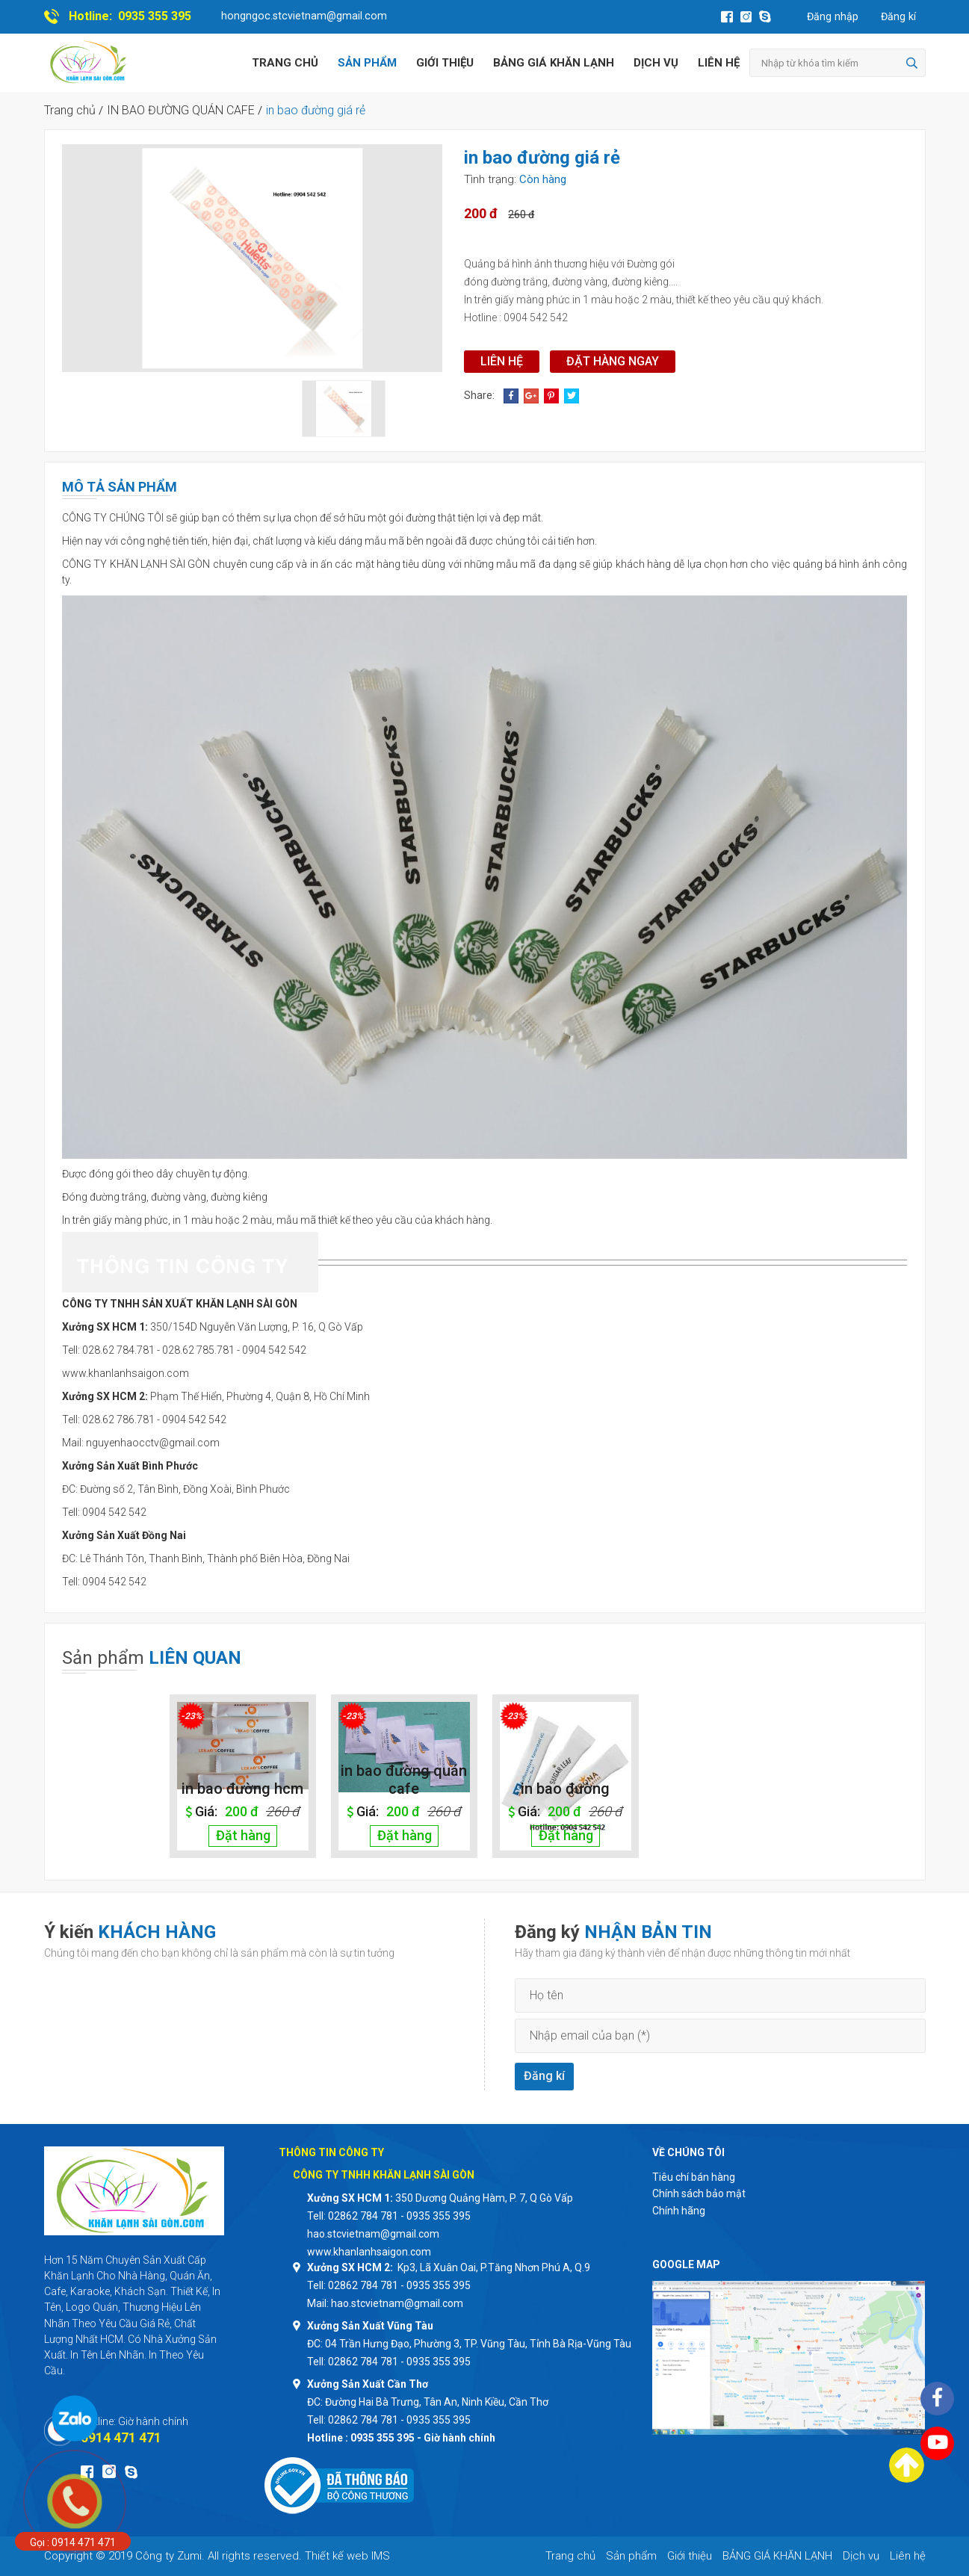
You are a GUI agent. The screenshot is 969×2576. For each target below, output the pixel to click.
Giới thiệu (445, 62)
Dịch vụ (656, 62)
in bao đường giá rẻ (315, 110)
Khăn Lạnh (69, 2276)
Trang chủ (285, 62)
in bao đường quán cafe (404, 1780)
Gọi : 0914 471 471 (73, 2542)
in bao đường (565, 1789)
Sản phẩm (367, 62)
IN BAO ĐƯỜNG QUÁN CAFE (181, 110)
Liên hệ (719, 62)
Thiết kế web (336, 2556)
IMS (380, 2556)
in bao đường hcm (242, 1789)
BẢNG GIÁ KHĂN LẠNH (553, 62)
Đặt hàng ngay (612, 361)
